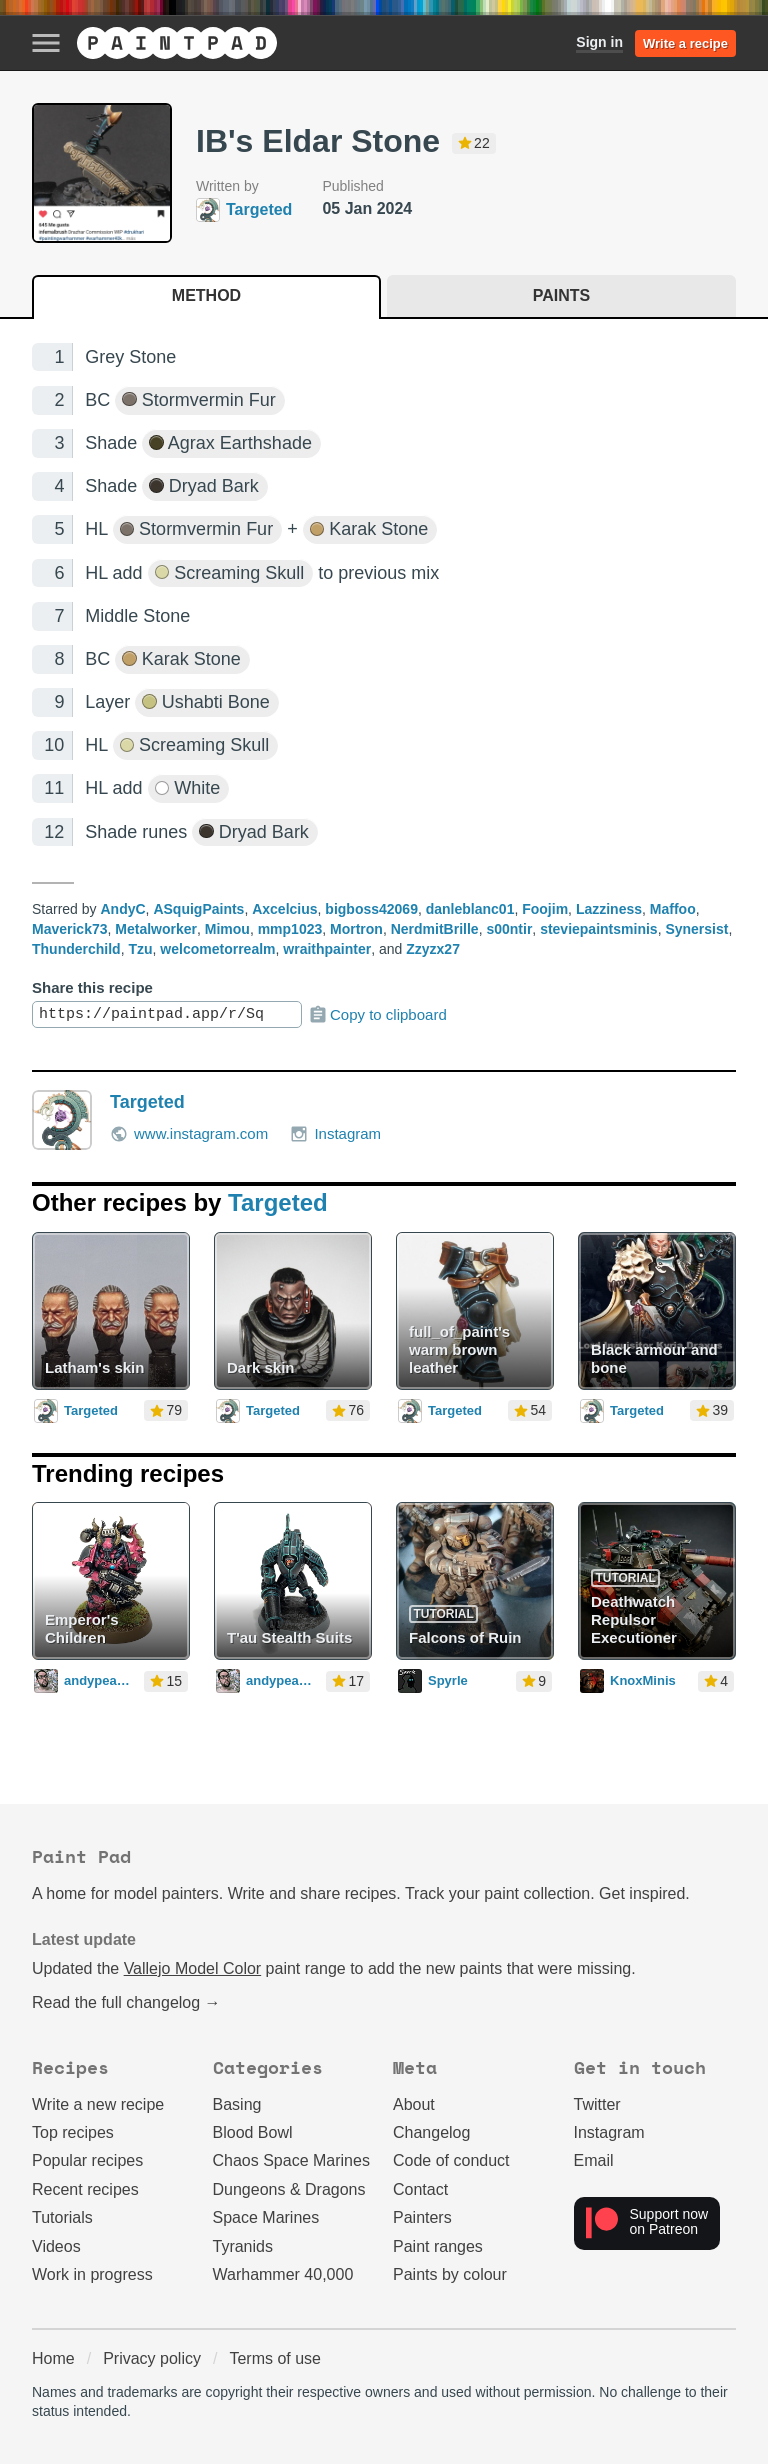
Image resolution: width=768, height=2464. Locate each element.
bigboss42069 (371, 909)
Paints (561, 295)
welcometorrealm (217, 949)
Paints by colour (450, 2274)
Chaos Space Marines (291, 2160)
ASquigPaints (198, 909)
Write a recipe (685, 43)
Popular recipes (87, 2160)
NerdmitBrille (435, 929)
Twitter (597, 2104)
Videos (56, 2246)
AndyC (122, 909)
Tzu (140, 949)
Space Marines (266, 2217)
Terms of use (275, 2358)
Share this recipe (92, 987)
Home (53, 2358)
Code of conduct (451, 2160)
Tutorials (62, 2217)
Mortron (356, 929)
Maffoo (673, 909)
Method (206, 295)
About (414, 2104)
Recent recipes (85, 2189)
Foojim (545, 909)
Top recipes (73, 2132)
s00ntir (509, 929)
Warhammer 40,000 (283, 2274)
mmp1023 (290, 929)
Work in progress (92, 2274)
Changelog (431, 2132)
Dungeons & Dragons (289, 2189)
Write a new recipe (98, 2104)
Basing (237, 2104)
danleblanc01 (470, 909)
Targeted (147, 1102)
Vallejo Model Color (193, 1968)
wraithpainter (327, 949)
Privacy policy (152, 2358)
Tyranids (243, 2246)
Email (594, 2160)
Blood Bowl (253, 2132)
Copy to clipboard (377, 1015)
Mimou (227, 929)
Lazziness (609, 909)
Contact (420, 2189)
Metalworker (156, 929)
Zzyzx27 (433, 949)
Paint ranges (438, 2246)
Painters (422, 2217)
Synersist (696, 929)
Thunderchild (76, 949)
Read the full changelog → (126, 2002)
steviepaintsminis (599, 929)
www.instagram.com (189, 1134)
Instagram (335, 1134)
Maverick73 (70, 929)
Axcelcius (284, 909)
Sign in (599, 42)
